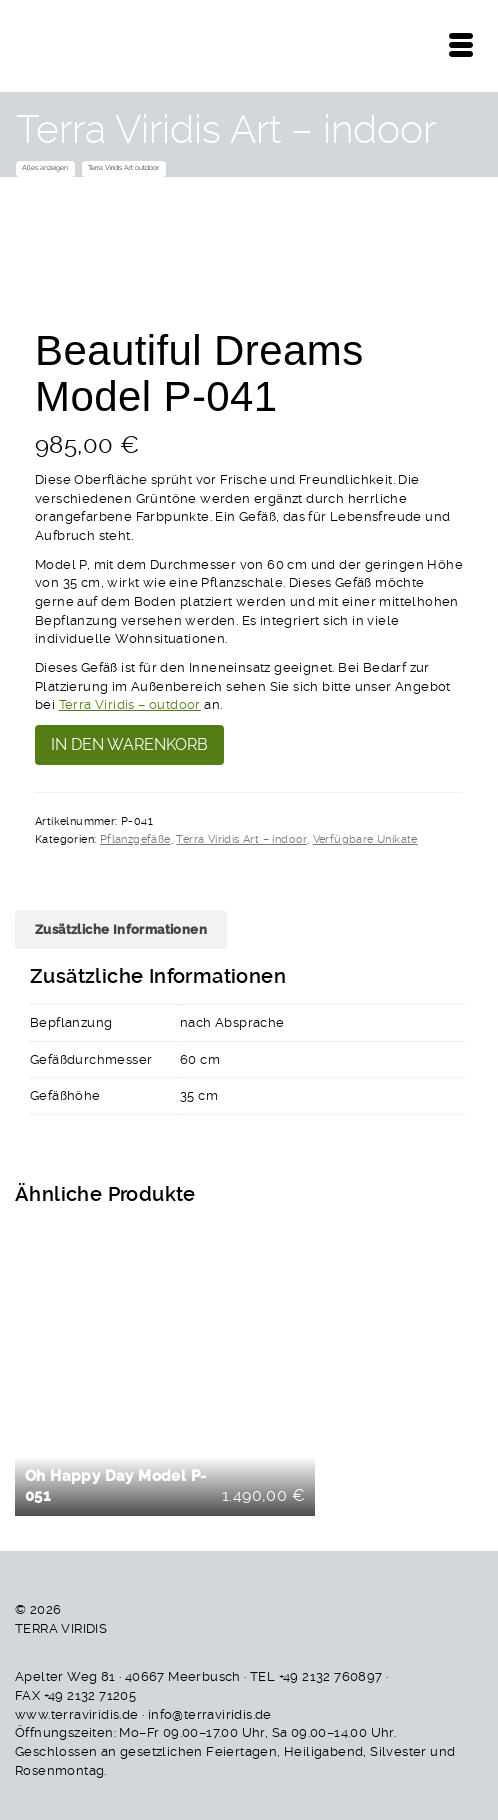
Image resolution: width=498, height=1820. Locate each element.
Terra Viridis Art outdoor (123, 168)
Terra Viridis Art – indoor (241, 839)
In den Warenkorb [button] (168, 1376)
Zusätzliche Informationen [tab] (121, 929)
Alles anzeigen (45, 168)
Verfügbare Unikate (365, 839)
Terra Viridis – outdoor (130, 704)
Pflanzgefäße (135, 839)
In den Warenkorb (129, 744)
